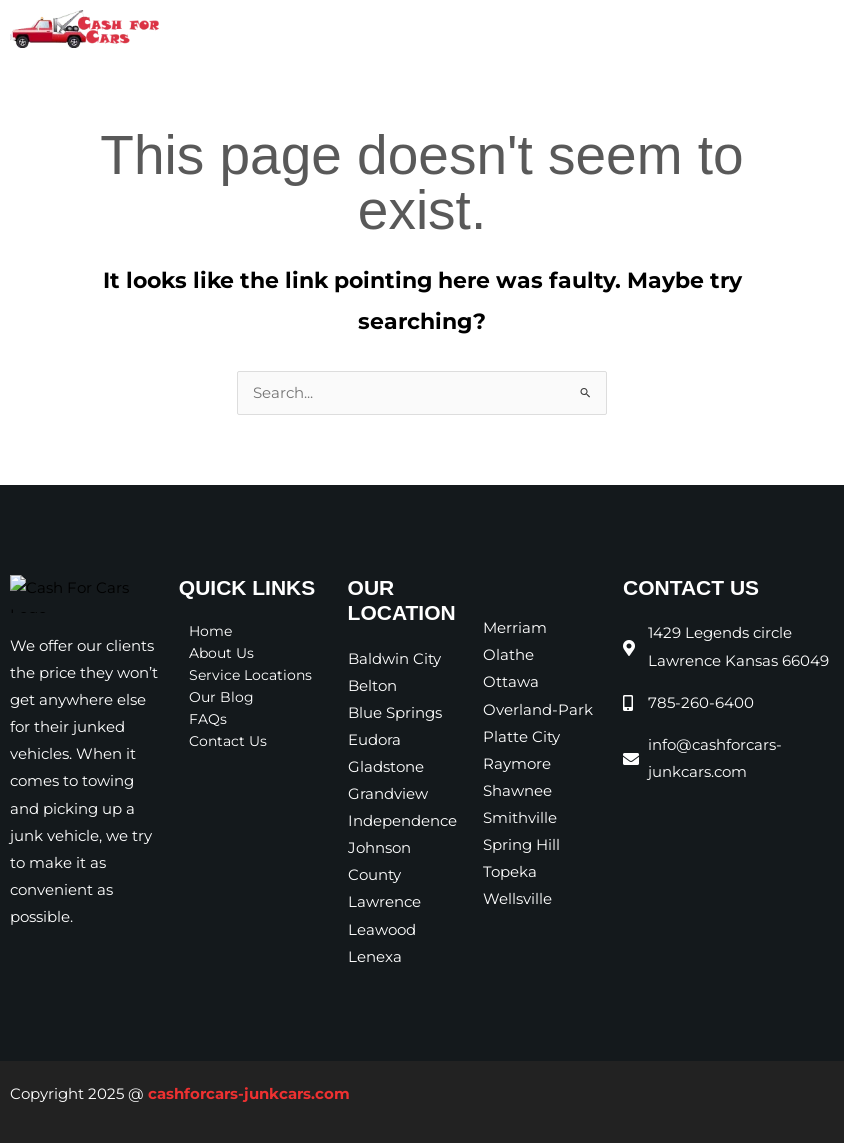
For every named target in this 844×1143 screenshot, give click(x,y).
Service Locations (250, 675)
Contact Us (228, 741)
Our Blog (221, 697)
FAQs (208, 719)
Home (210, 631)
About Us (221, 653)
